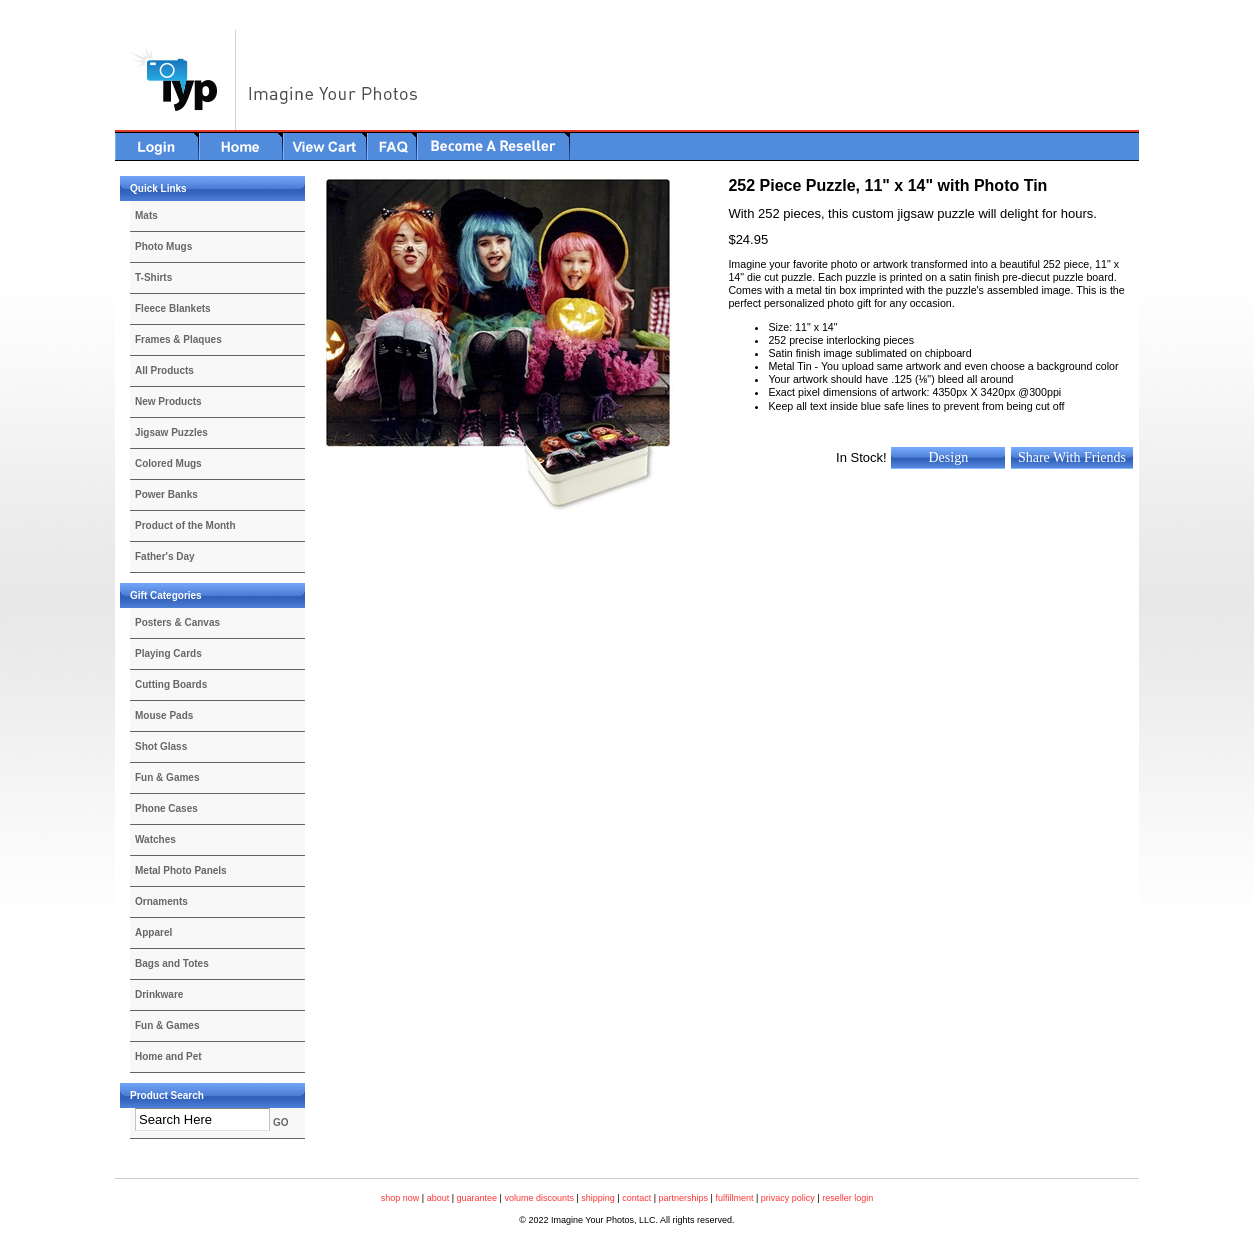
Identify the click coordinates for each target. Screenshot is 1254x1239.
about (438, 1198)
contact (636, 1198)
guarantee (477, 1198)
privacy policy (788, 1198)
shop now (400, 1198)
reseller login (847, 1198)
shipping (598, 1198)
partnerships (684, 1198)
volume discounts (539, 1198)
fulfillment (734, 1198)
